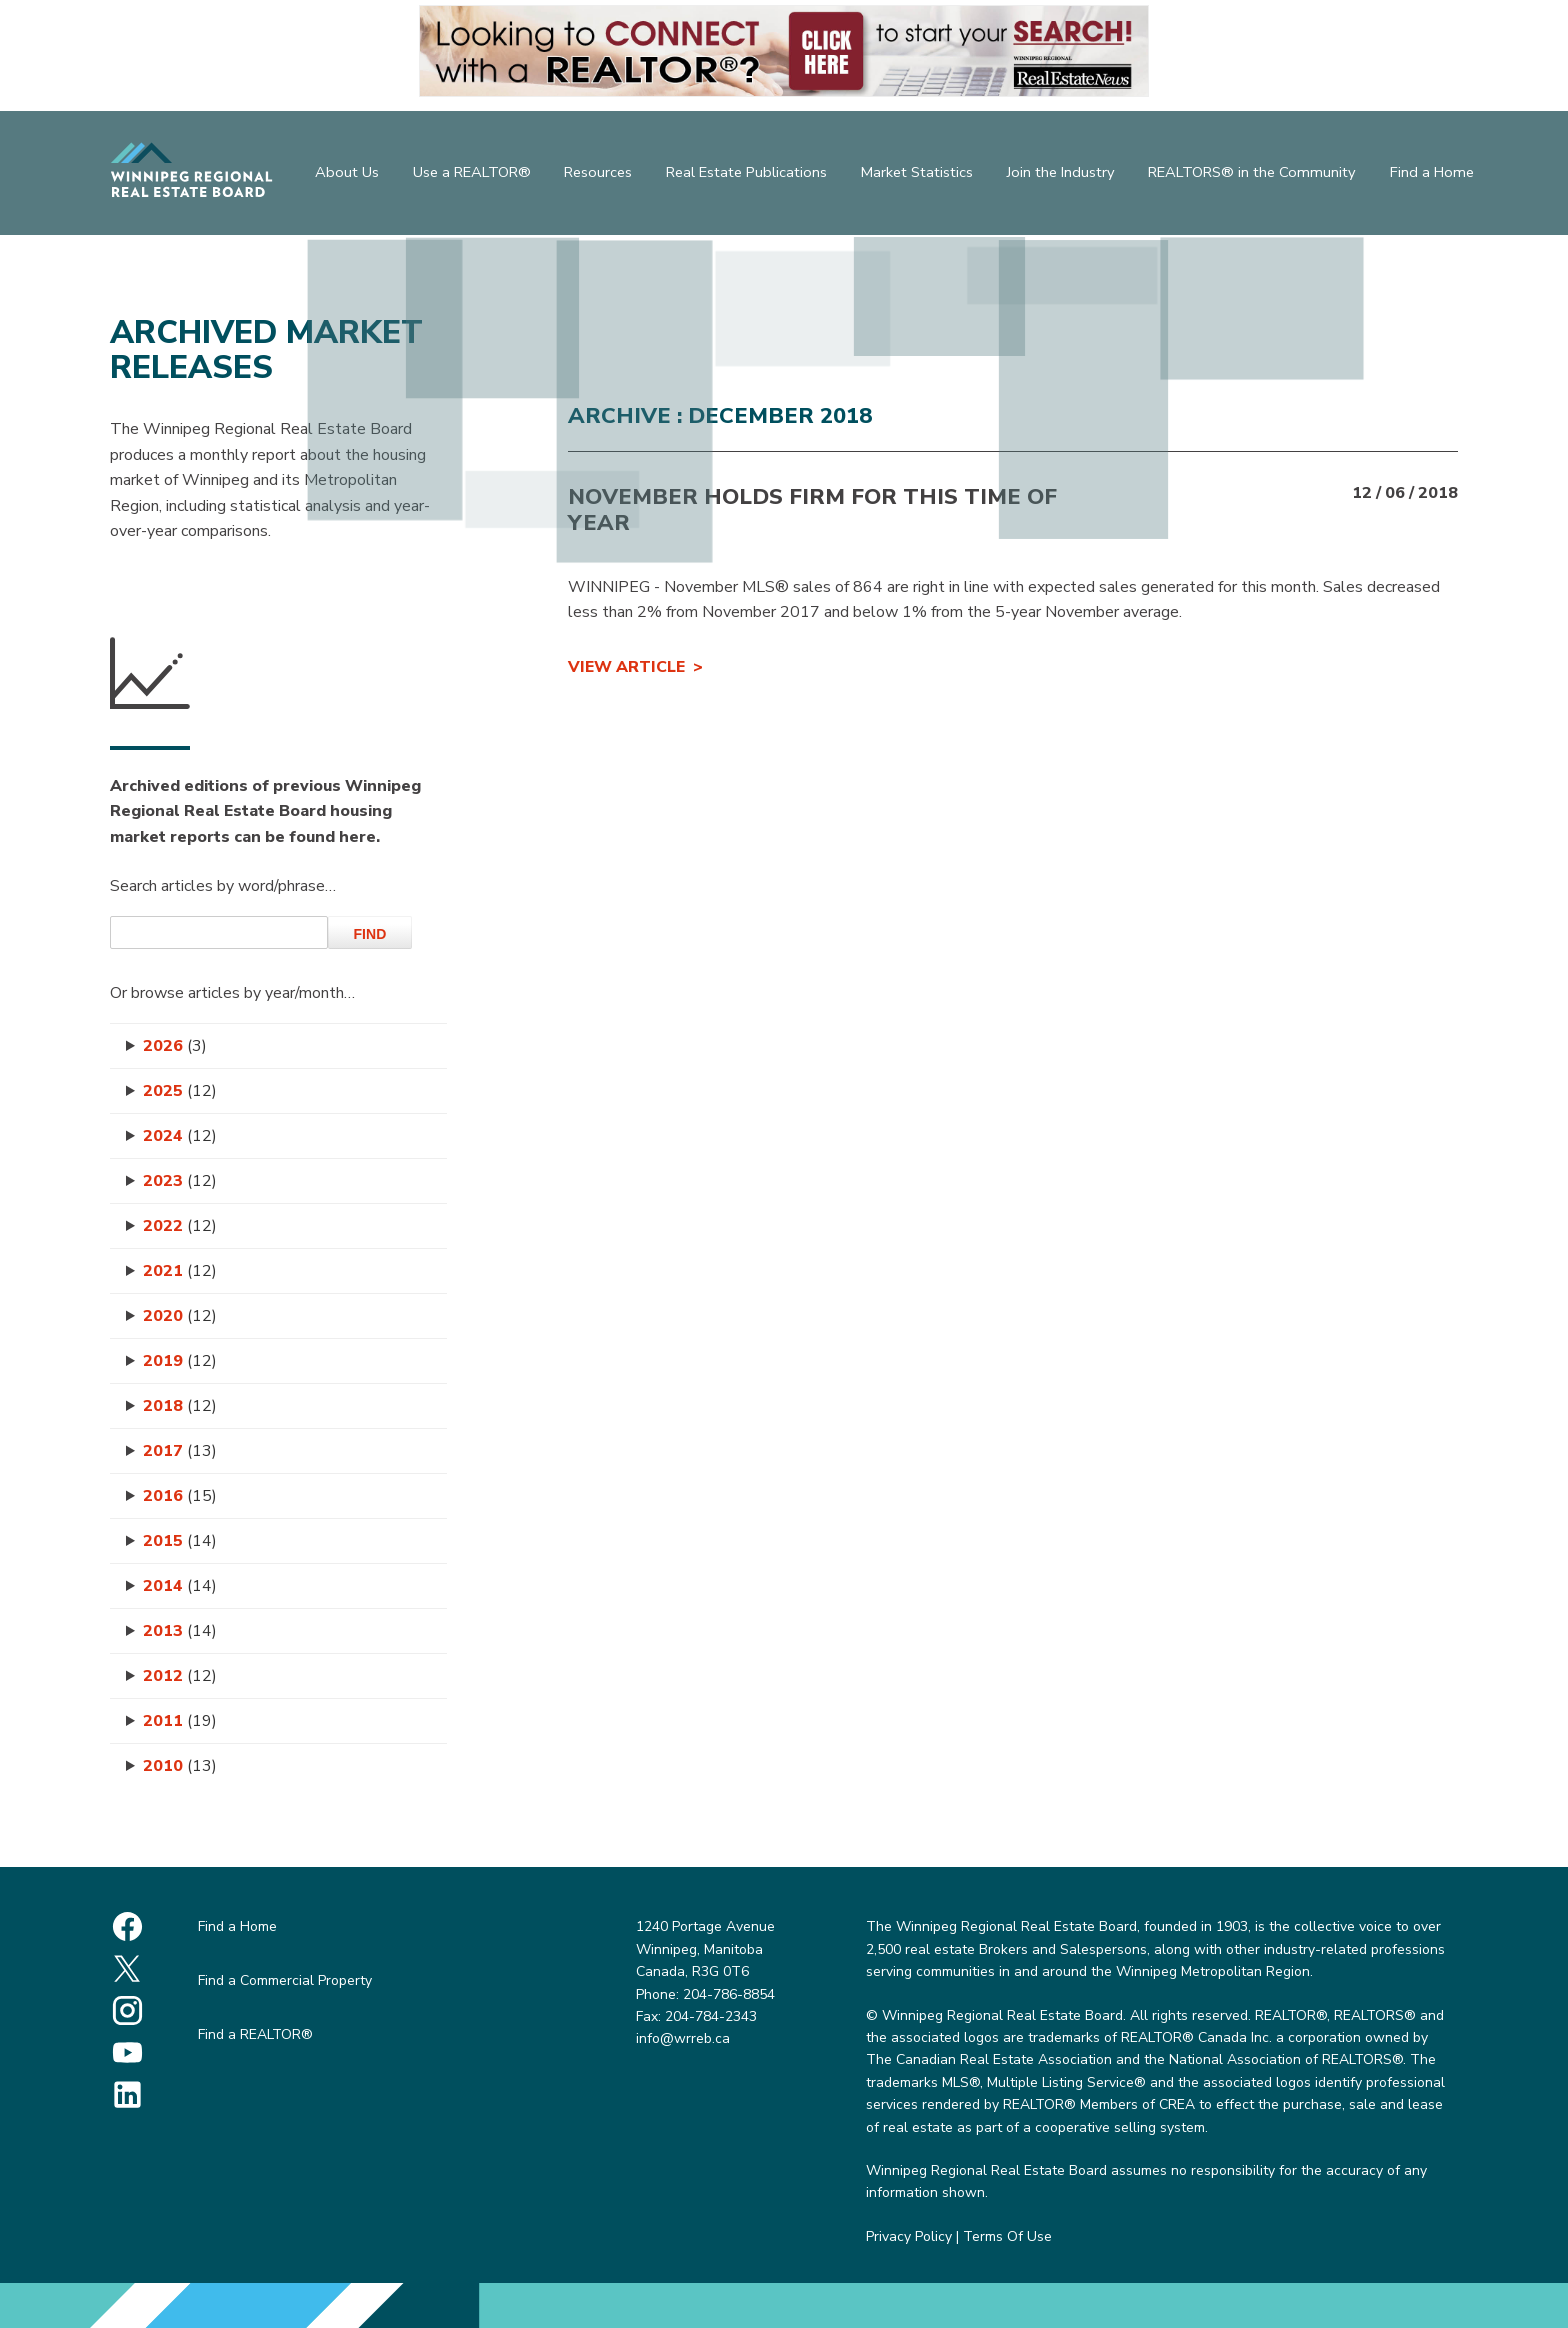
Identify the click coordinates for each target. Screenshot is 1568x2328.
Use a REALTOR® (470, 175)
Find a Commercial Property (285, 1980)
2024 (180, 1136)
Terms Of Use (1007, 2236)
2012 (180, 1676)
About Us (342, 175)
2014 (180, 1586)
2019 (180, 1361)
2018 (180, 1406)
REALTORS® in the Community (1259, 175)
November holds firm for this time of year (812, 510)
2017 (180, 1451)
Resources (600, 175)
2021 (180, 1271)
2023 (180, 1181)
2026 (175, 1046)
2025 (180, 1091)
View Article (626, 667)
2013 (180, 1631)
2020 (180, 1316)
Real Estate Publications (752, 175)
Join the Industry (1069, 175)
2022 (180, 1226)
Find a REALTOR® (255, 2034)
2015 (180, 1541)
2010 (180, 1766)
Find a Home (1437, 175)
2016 (180, 1496)
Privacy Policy (909, 2236)
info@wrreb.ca (683, 2038)
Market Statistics (923, 175)
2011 (180, 1721)
